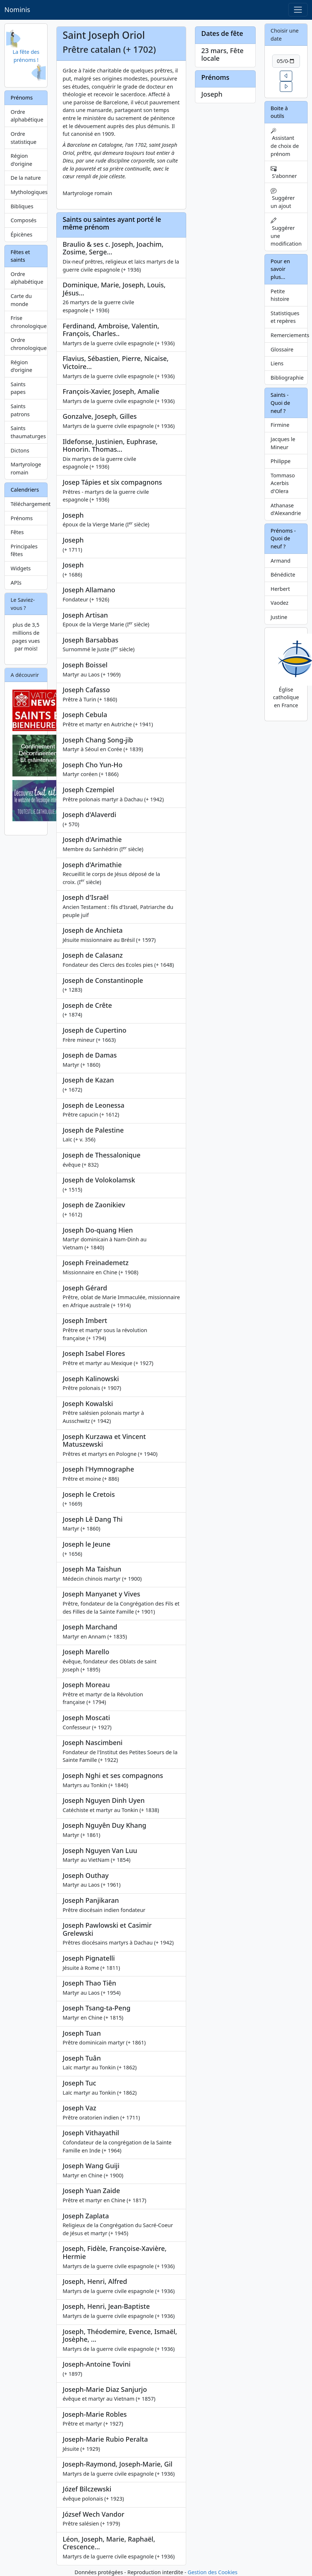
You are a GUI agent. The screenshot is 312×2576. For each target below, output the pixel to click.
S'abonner (284, 172)
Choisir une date (285, 34)
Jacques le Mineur (283, 443)
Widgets (21, 568)
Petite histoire (280, 295)
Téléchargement (29, 503)
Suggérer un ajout (283, 198)
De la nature (26, 177)
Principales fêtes (24, 550)
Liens (277, 363)
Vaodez (280, 602)
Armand (280, 560)
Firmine (280, 424)
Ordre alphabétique (27, 115)
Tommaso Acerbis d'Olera (283, 483)
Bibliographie (287, 377)
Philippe (281, 461)
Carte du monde (21, 299)
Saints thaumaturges (28, 432)
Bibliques (22, 206)
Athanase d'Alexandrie (286, 509)
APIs (16, 582)
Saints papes (18, 388)
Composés (24, 220)
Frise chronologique (29, 321)
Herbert (280, 588)
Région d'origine (21, 159)
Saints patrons (20, 410)
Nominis (17, 9)
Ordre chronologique (29, 343)
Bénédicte (283, 574)
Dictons (20, 450)
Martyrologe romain (26, 468)
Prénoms (22, 518)
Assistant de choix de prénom (285, 142)
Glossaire (282, 349)
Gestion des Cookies (212, 2572)
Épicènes (22, 234)
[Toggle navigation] (298, 9)
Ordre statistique (24, 137)
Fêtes (17, 532)
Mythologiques (29, 192)
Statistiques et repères (285, 317)
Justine (279, 617)
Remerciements (289, 335)
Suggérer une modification (286, 232)
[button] (286, 76)
